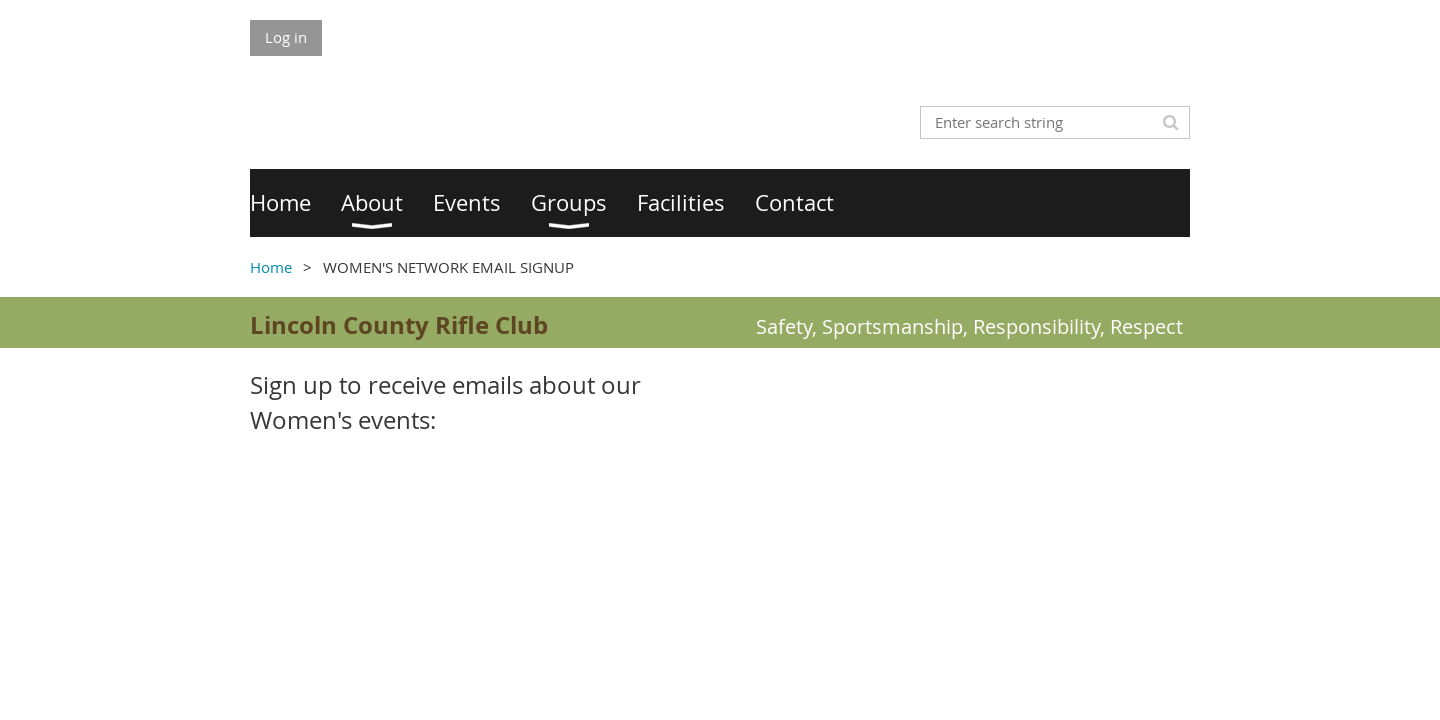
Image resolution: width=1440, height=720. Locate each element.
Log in (286, 37)
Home (271, 267)
